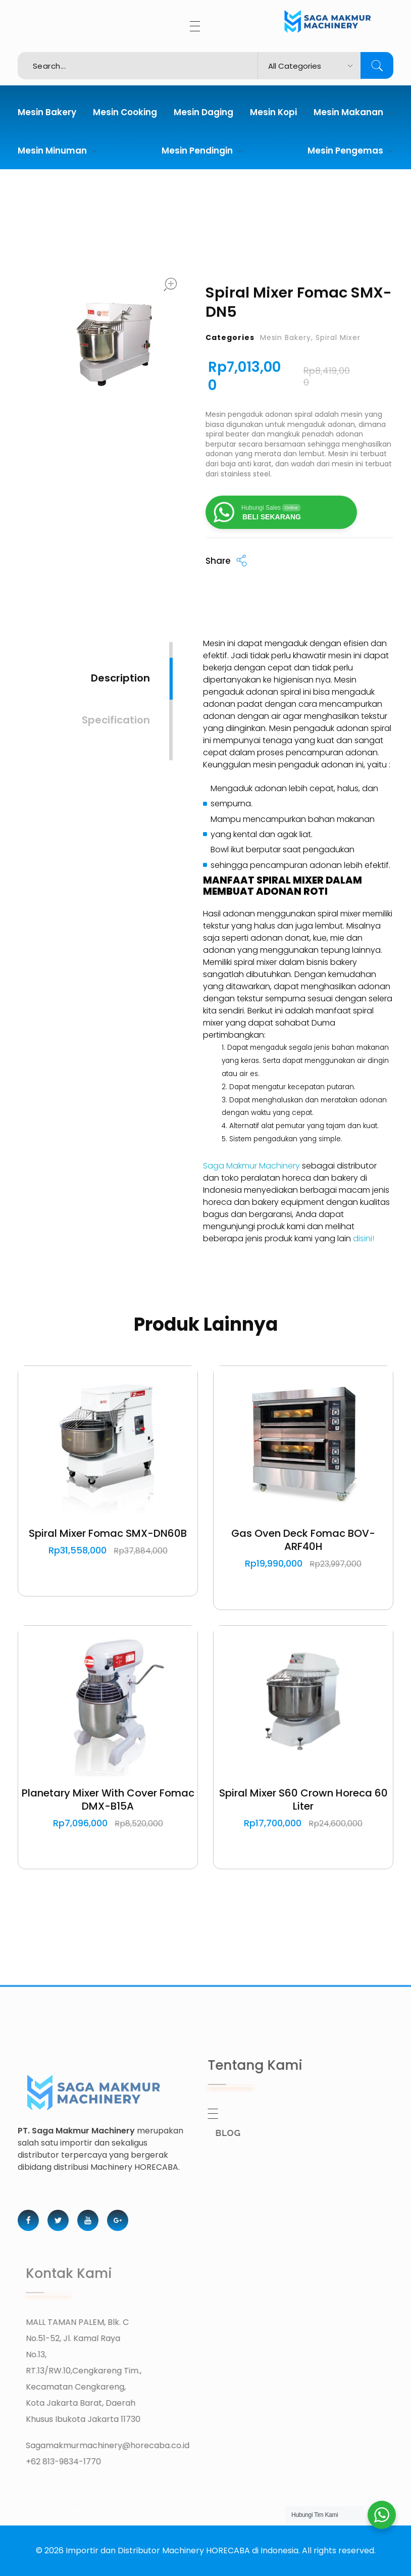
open (170, 284)
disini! (363, 1238)
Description (120, 678)
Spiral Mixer (338, 337)
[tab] (120, 669)
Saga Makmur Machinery (251, 1166)
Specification (116, 720)
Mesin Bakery (286, 337)
